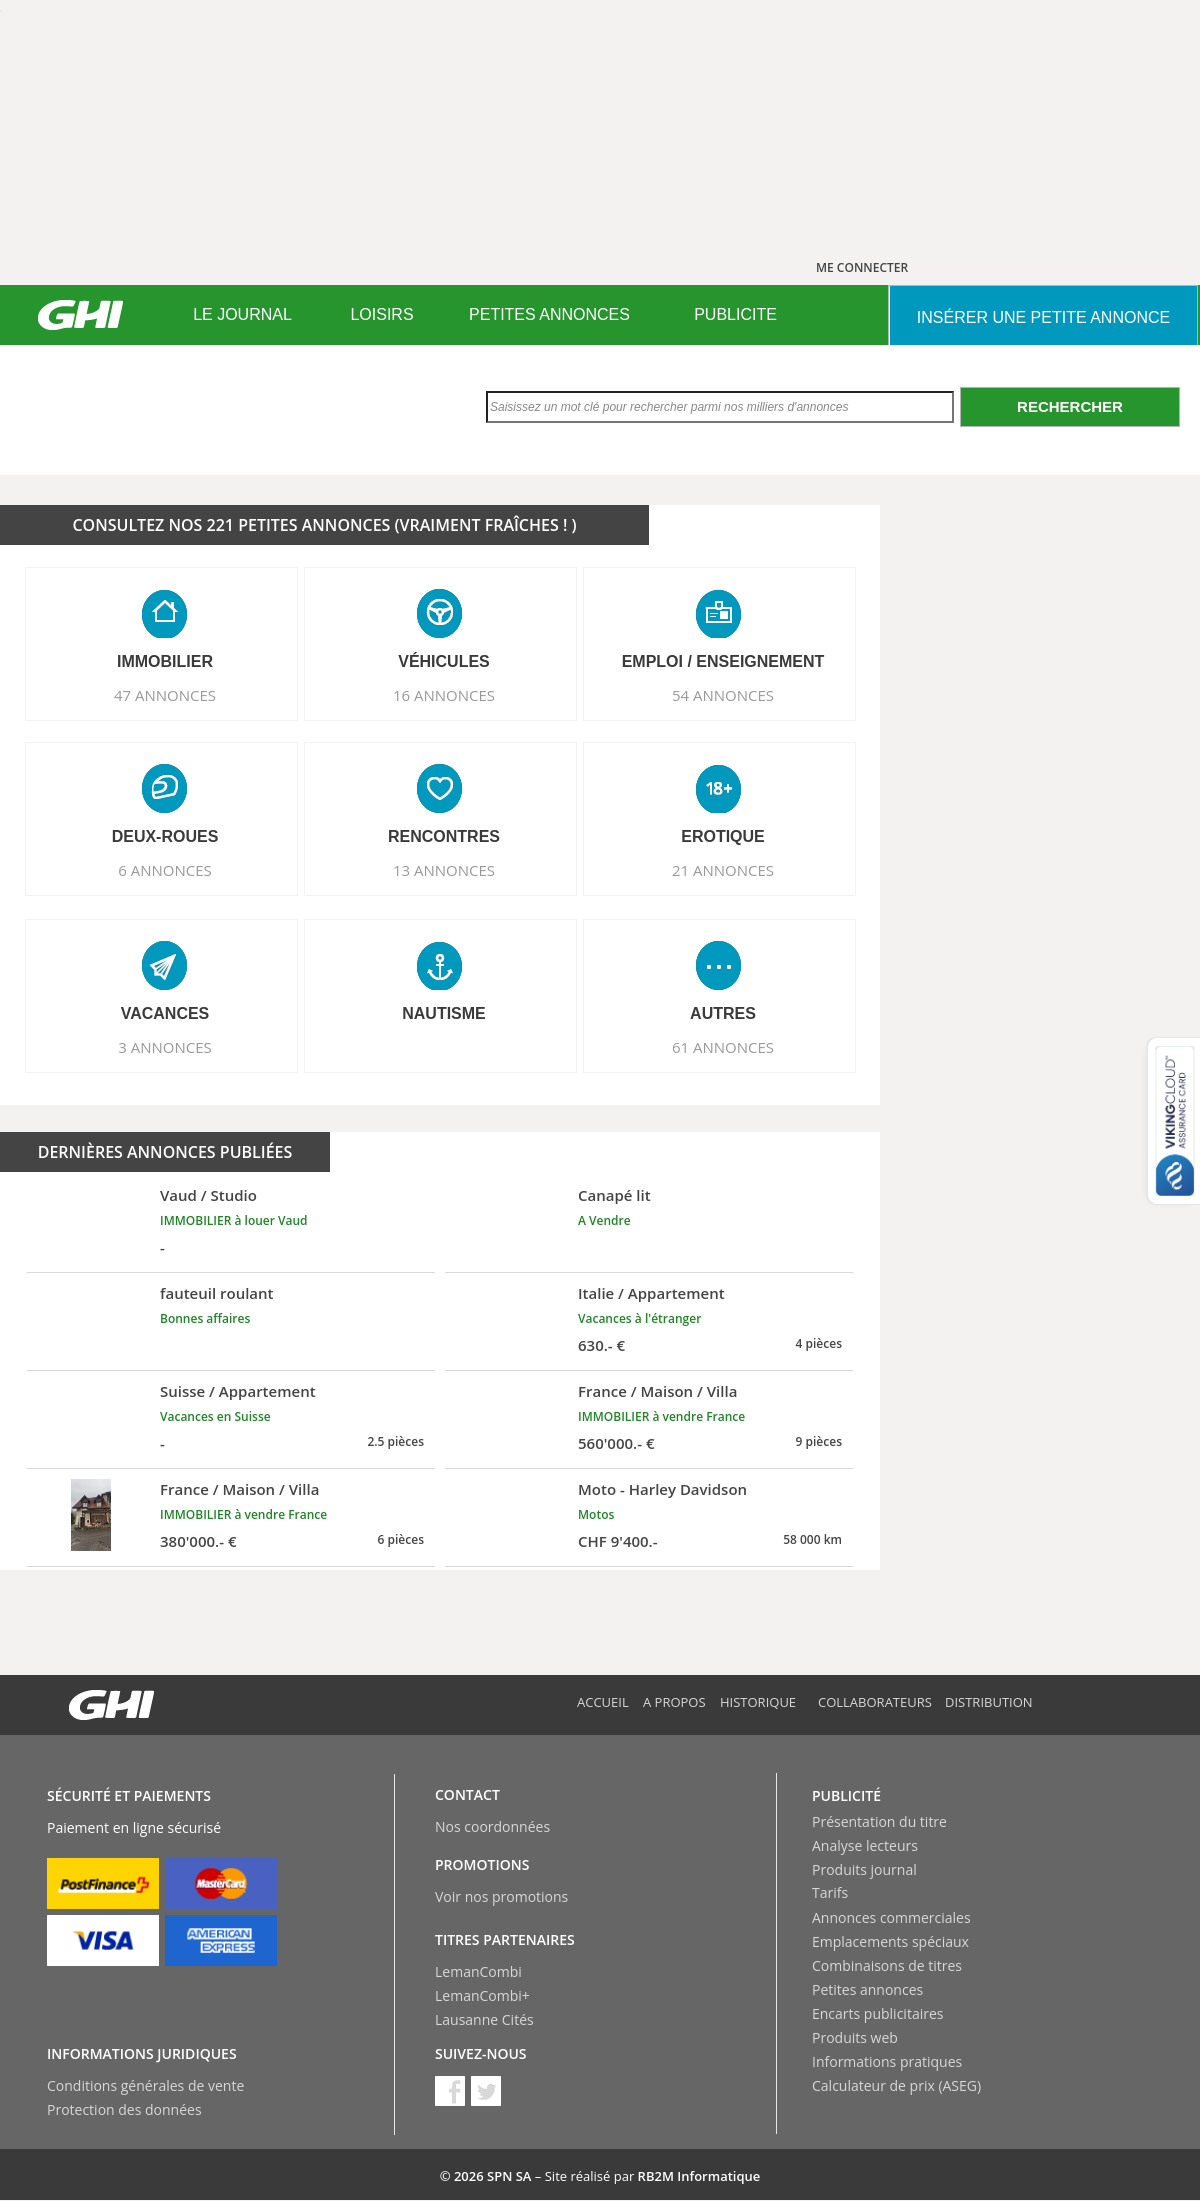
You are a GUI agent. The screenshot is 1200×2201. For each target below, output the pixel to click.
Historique (758, 1702)
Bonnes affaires (205, 1318)
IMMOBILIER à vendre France (661, 1416)
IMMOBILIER (165, 661)
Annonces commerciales (891, 1917)
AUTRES (723, 1013)
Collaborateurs (875, 1702)
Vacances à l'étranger (639, 1318)
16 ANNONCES (444, 695)
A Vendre (604, 1220)
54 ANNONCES (723, 695)
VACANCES (165, 1013)
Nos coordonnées (492, 1826)
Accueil (603, 1702)
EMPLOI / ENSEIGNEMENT (723, 661)
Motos (596, 1514)
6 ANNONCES (165, 870)
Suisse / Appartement (238, 1391)
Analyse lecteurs (865, 1845)
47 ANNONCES (165, 695)
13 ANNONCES (444, 870)
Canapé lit (614, 1195)
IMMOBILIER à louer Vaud (234, 1220)
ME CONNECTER (862, 267)
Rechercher (1070, 406)
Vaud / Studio (208, 1195)
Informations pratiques (887, 2061)
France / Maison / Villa (657, 1391)
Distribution (989, 1702)
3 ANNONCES (165, 1047)
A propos (674, 1702)
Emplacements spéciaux (890, 1941)
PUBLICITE (735, 314)
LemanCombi (478, 1971)
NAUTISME (444, 1013)
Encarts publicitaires (877, 2013)
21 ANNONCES (723, 870)
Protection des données (124, 2109)
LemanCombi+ (482, 1995)
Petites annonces (867, 1989)
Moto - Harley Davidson (662, 1489)
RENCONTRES (444, 836)
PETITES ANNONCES (549, 314)
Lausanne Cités (484, 2019)
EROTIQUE (723, 836)
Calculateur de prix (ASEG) (896, 2085)
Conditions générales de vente (145, 2085)
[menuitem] (242, 315)
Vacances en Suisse (215, 1416)
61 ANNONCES (723, 1047)
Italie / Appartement (651, 1293)
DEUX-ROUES (165, 836)
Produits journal (864, 1869)
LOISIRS (381, 314)
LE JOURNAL (242, 314)
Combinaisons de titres (887, 1965)
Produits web (855, 2037)
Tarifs (830, 1892)
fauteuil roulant (217, 1293)
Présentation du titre (879, 1821)
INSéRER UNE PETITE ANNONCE (1043, 317)
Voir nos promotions (501, 1896)
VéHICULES (444, 661)
